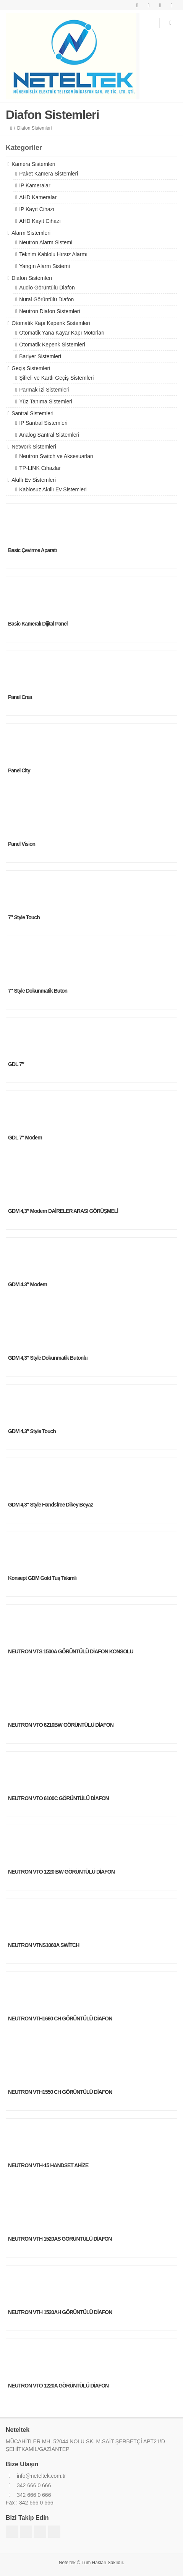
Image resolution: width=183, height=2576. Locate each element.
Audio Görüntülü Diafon (47, 287)
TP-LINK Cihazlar (40, 468)
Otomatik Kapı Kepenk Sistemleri (50, 323)
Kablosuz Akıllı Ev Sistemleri (53, 489)
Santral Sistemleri (32, 413)
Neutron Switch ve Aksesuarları (56, 456)
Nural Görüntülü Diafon (46, 299)
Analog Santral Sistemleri (49, 435)
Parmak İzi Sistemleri (44, 390)
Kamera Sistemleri (33, 164)
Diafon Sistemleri (31, 278)
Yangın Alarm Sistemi (44, 266)
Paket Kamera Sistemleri (48, 174)
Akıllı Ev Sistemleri (33, 480)
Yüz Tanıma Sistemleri (45, 401)
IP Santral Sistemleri (43, 423)
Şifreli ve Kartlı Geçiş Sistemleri (56, 378)
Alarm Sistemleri (30, 233)
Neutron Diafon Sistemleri (49, 311)
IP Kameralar (34, 185)
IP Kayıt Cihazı (36, 209)
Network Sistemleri (33, 447)
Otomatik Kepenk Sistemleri (52, 344)
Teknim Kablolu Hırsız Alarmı (53, 254)
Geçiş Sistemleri (30, 368)
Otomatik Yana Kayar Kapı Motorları (62, 333)
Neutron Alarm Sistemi (45, 242)
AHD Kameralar (38, 197)
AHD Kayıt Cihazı (40, 221)
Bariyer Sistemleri (40, 356)
